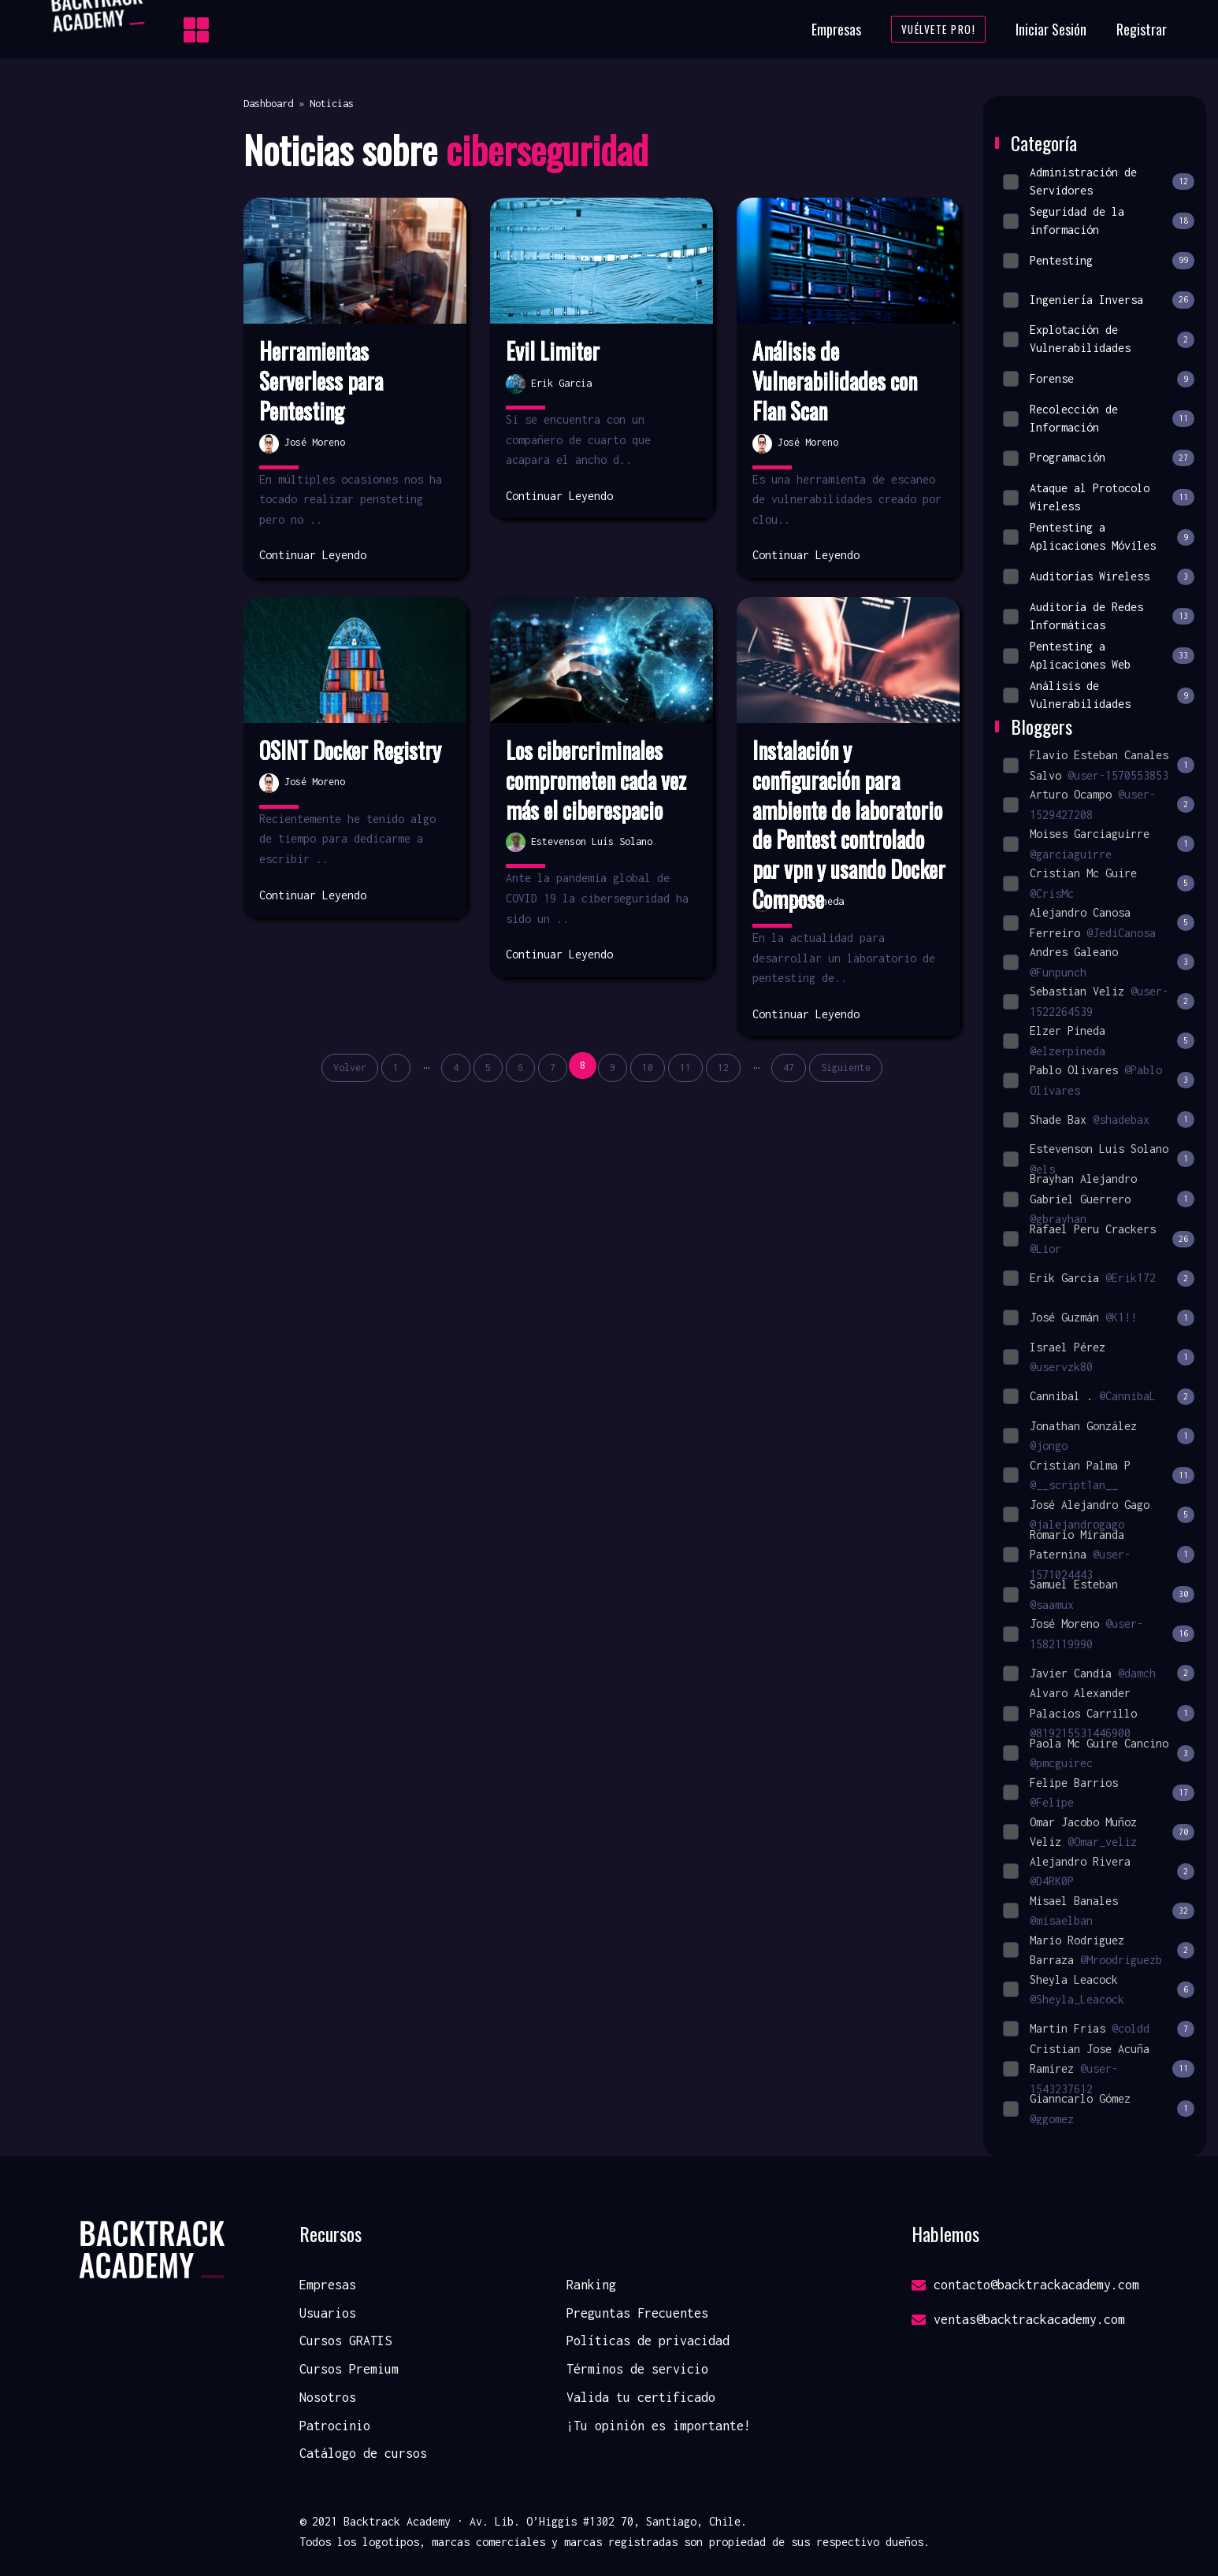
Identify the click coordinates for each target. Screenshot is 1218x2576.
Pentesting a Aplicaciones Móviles (1098, 536)
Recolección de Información (1098, 417)
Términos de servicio (637, 2369)
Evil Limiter (553, 351)
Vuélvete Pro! (938, 29)
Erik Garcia (549, 383)
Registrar (1141, 29)
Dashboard (268, 103)
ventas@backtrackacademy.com (1018, 2319)
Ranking (591, 2285)
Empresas (836, 29)
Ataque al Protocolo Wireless (1098, 497)
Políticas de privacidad (648, 2340)
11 (685, 1067)
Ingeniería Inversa (1098, 299)
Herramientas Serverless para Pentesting (321, 380)
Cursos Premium (349, 2369)
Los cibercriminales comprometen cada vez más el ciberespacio (596, 780)
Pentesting (1098, 260)
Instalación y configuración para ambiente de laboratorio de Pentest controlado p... (847, 810)
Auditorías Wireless (1098, 577)
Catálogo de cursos (363, 2453)
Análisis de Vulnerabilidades (1098, 695)
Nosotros (327, 2397)
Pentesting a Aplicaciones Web (1098, 655)
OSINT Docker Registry (350, 750)
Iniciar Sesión (1051, 29)
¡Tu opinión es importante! (658, 2425)
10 (647, 1067)
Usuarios (327, 2313)
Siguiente (846, 1067)
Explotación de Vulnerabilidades (1098, 339)
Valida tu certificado (640, 2397)
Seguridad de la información (1098, 221)
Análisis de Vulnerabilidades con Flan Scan (834, 380)
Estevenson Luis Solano (579, 841)
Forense (1098, 379)
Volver (349, 1067)
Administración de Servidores (1098, 180)
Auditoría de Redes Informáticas (1098, 615)
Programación (1098, 458)
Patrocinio (334, 2425)
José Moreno (302, 442)
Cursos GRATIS (345, 2340)
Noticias (332, 103)
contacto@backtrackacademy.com (1025, 2285)
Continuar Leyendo (312, 555)
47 (788, 1067)
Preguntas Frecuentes (637, 2313)
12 (723, 1067)
